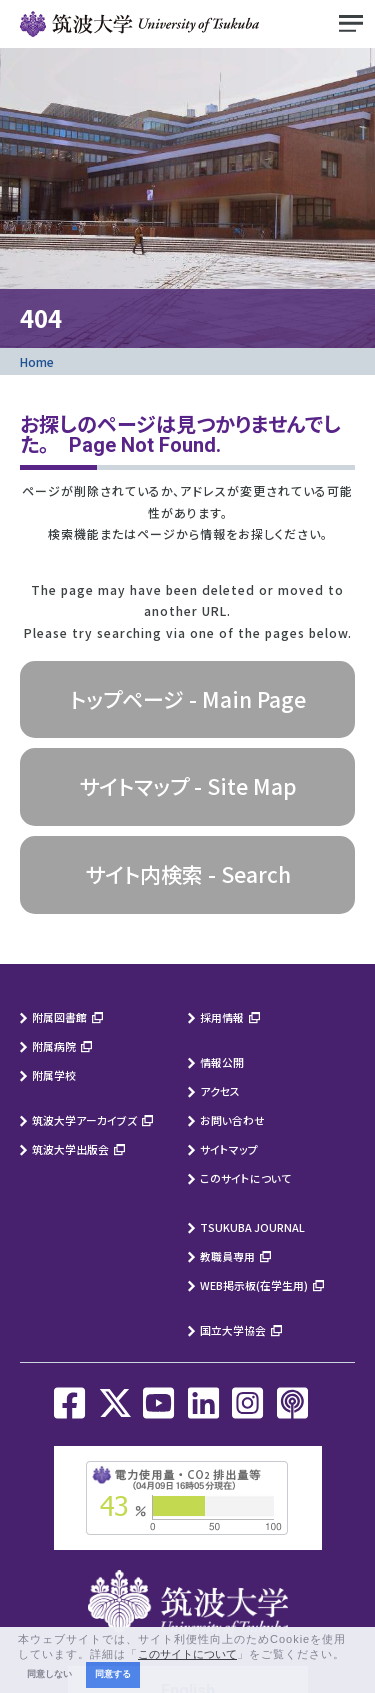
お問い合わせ (232, 1120)
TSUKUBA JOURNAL (252, 1227)
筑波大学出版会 (70, 1149)
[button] (351, 1655)
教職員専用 (227, 1256)
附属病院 (54, 1046)
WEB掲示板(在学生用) (254, 1285)
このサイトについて (245, 1178)
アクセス (220, 1091)
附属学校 (54, 1075)
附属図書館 (59, 1017)
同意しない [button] (49, 1674)
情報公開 (222, 1062)
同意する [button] (113, 1674)
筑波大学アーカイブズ (84, 1120)
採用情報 (222, 1017)
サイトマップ (229, 1149)
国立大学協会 (233, 1330)
